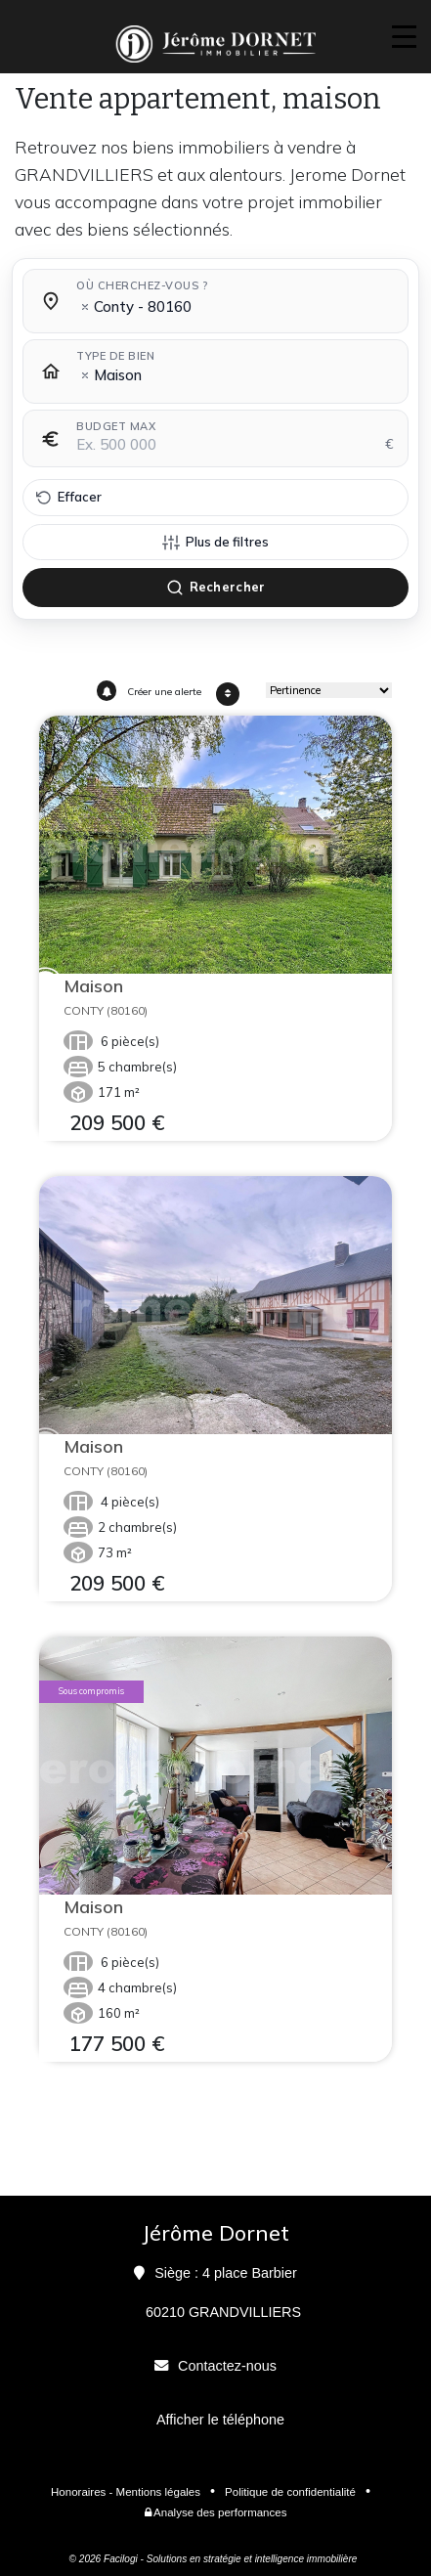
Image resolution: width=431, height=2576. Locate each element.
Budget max (115, 426)
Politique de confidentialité (290, 2492)
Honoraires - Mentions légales (125, 2492)
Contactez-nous (227, 2366)
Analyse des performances (216, 2512)
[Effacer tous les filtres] (215, 497)
